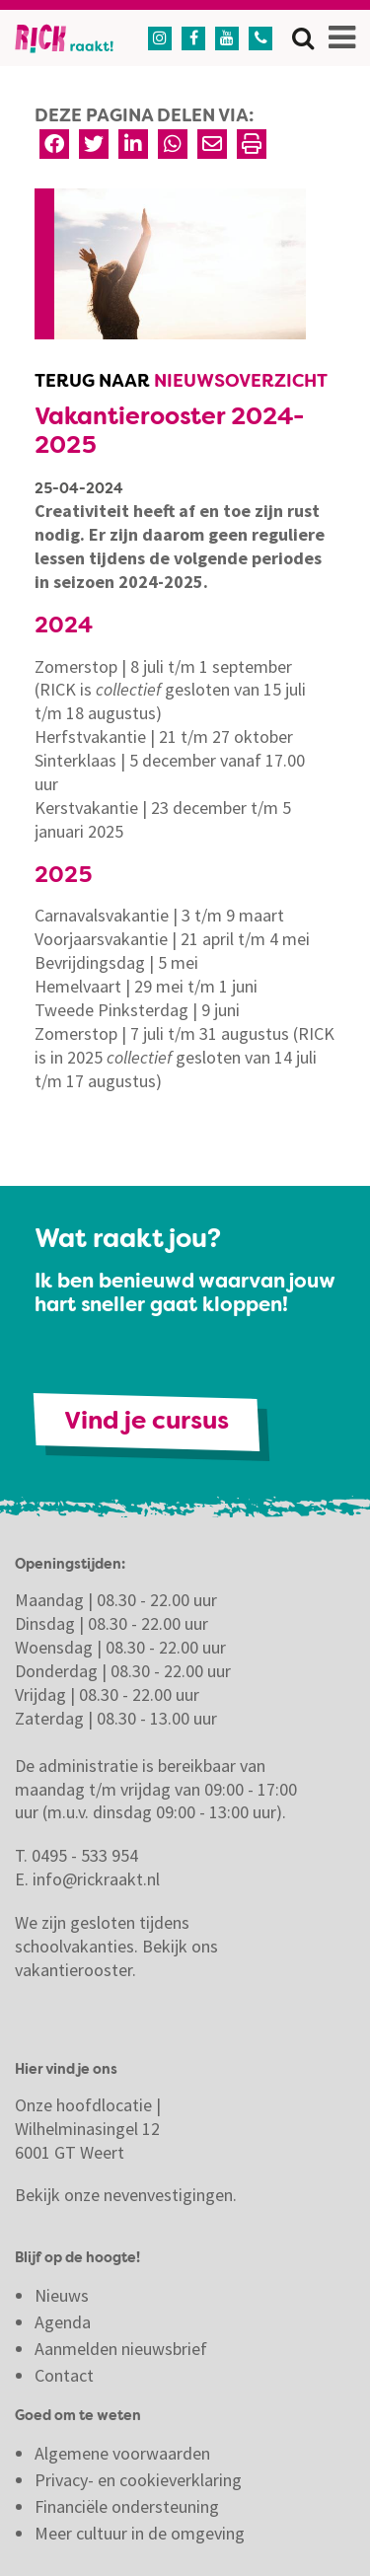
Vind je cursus (146, 1422)
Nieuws (62, 2295)
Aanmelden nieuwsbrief (121, 2348)
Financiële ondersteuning (127, 2506)
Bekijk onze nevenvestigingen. (128, 2194)
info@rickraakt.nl (96, 1879)
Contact (66, 2375)
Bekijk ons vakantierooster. (116, 1958)
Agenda (63, 2322)
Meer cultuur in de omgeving (140, 2533)
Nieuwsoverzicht (241, 382)
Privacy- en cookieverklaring (138, 2479)
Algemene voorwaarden (122, 2453)
